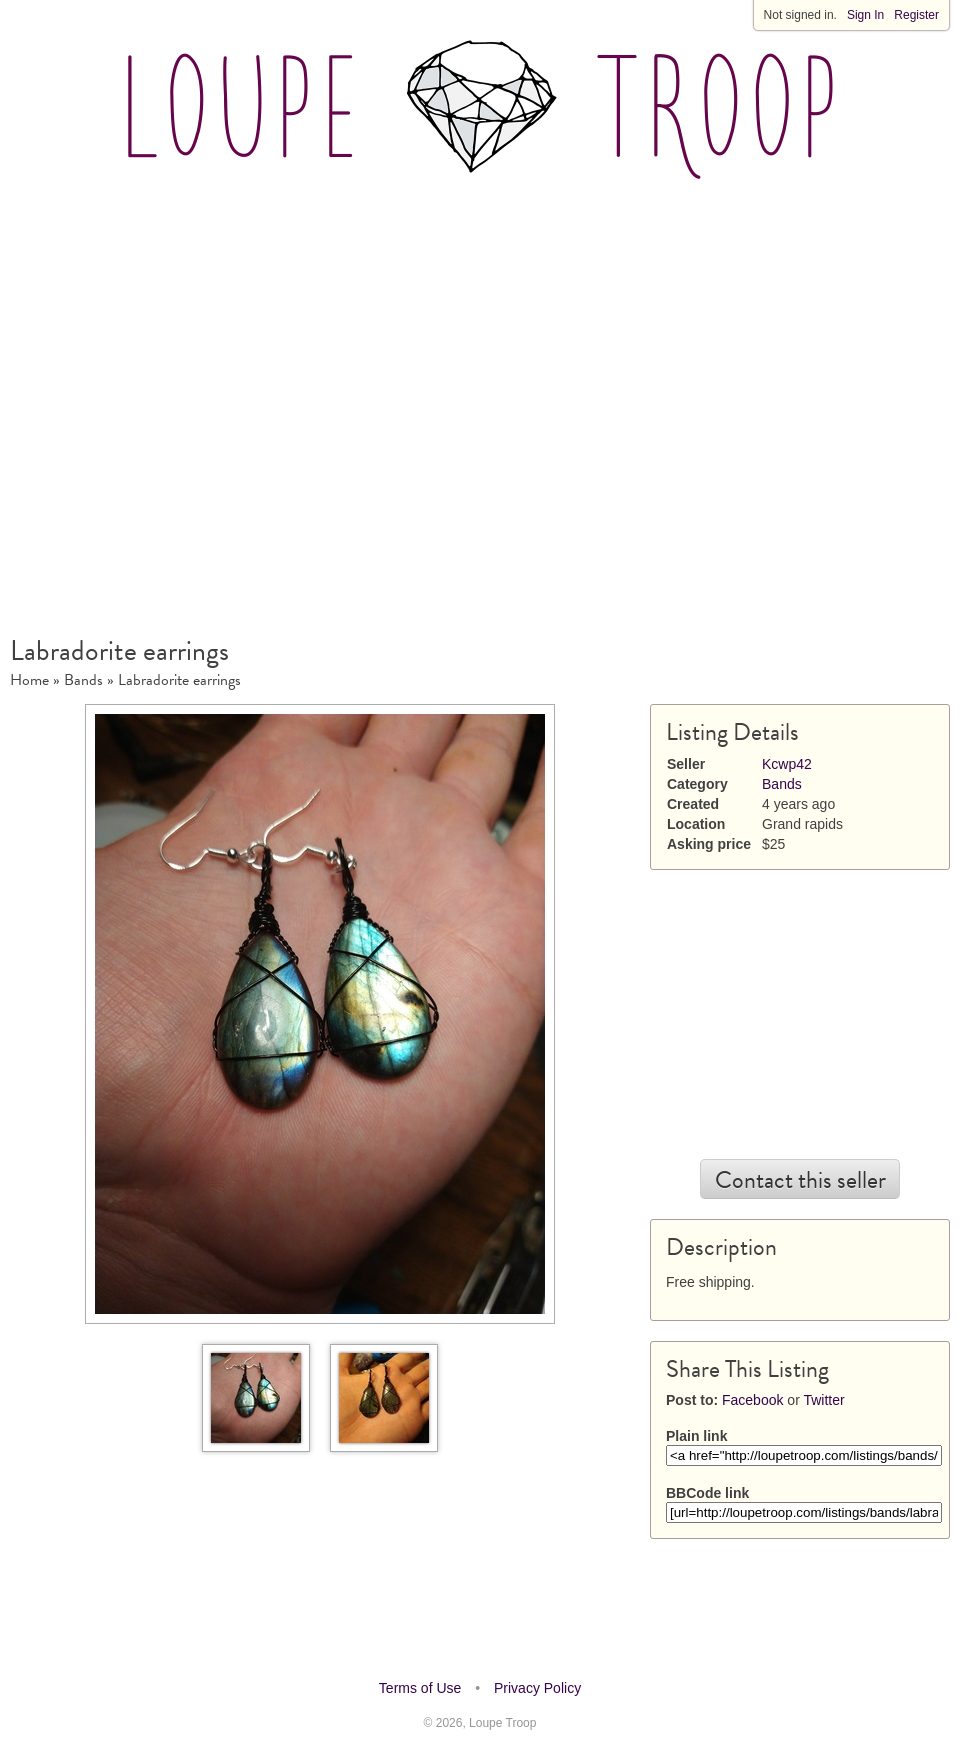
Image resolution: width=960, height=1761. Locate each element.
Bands (83, 680)
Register (916, 15)
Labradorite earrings (179, 680)
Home (29, 680)
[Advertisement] (194, 398)
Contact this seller (800, 1180)
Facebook (752, 1400)
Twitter (823, 1400)
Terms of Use (420, 1688)
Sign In (865, 15)
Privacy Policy (537, 1688)
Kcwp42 (787, 764)
